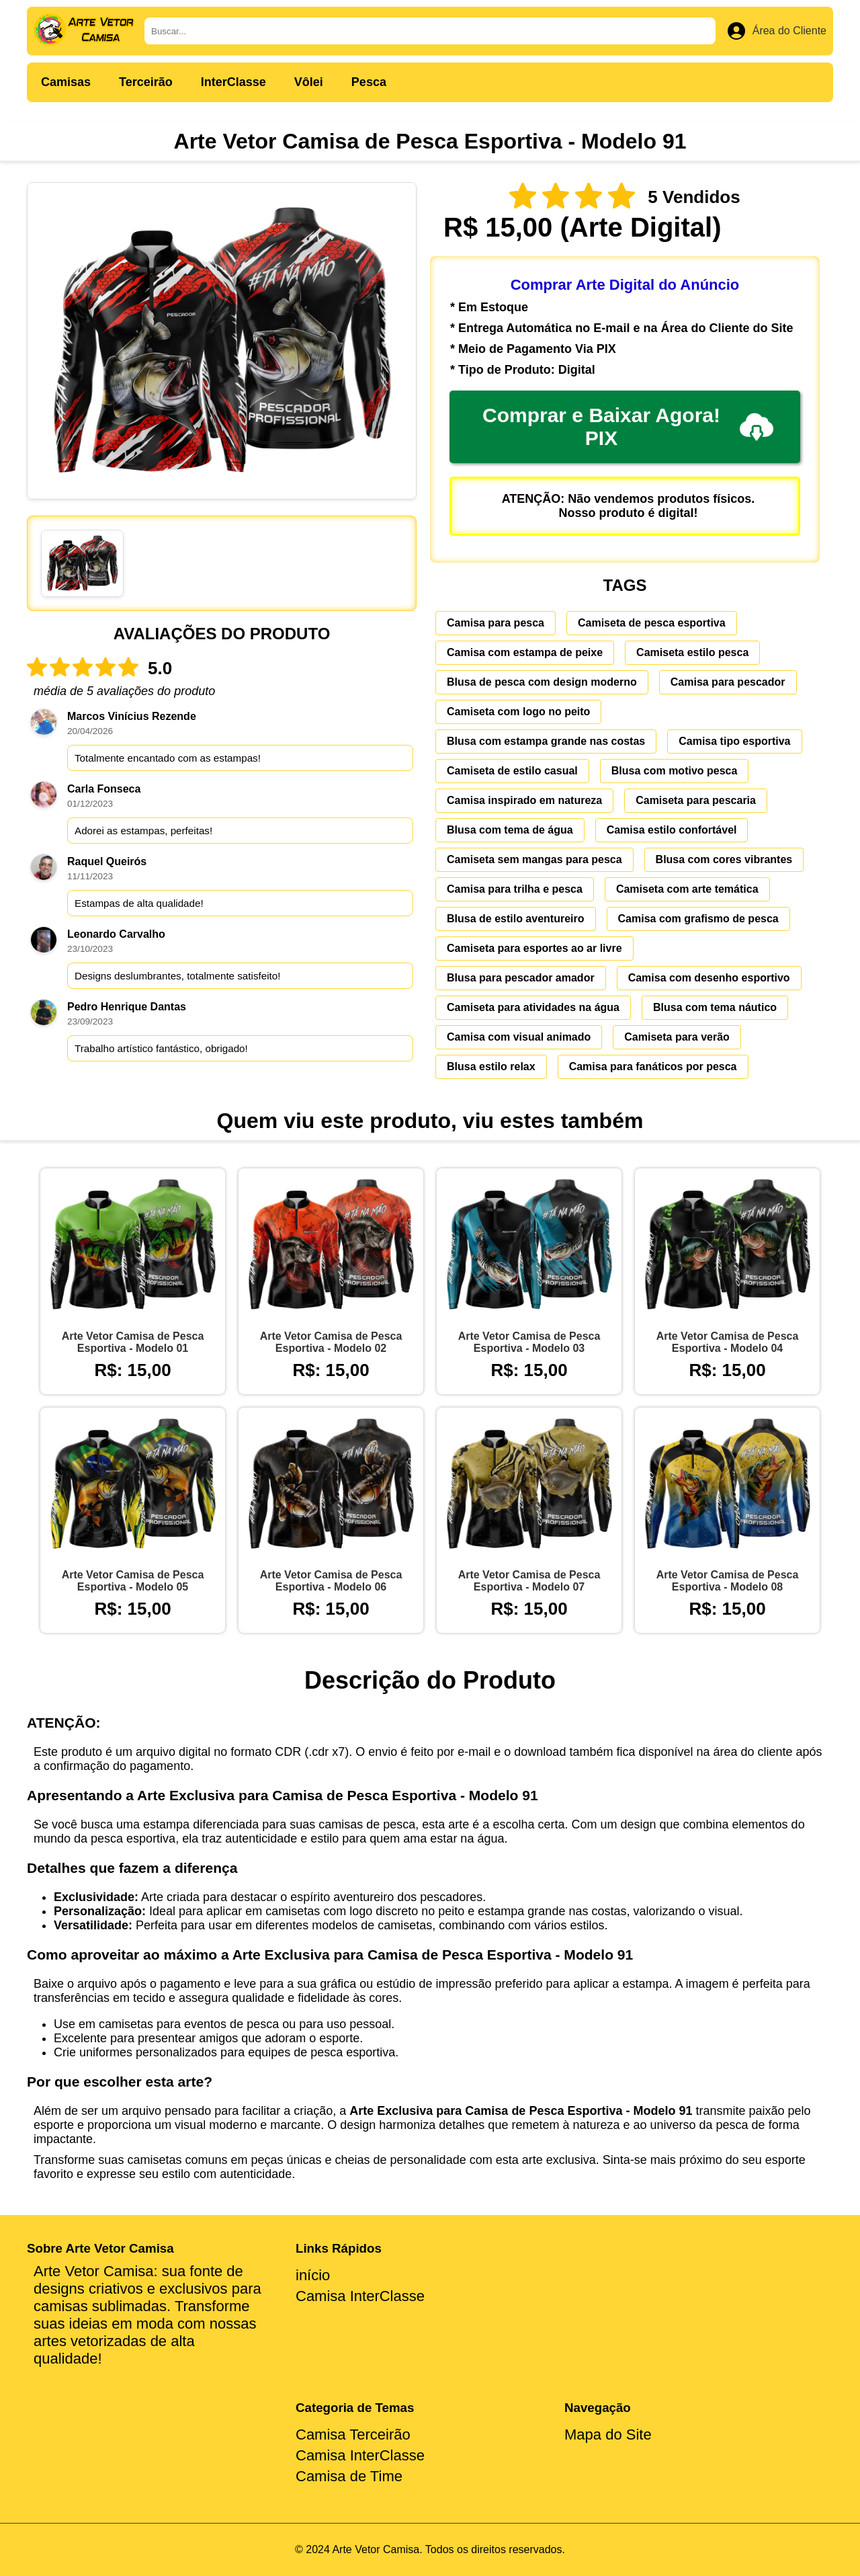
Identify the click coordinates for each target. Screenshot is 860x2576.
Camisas (66, 82)
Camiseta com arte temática (687, 889)
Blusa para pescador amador (521, 977)
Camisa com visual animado (519, 1037)
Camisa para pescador (728, 682)
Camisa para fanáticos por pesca (653, 1066)
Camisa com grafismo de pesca (698, 918)
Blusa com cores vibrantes (724, 859)
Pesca (368, 82)
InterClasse (233, 82)
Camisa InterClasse (360, 2296)
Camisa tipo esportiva (734, 741)
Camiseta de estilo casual (512, 770)
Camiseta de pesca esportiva (652, 623)
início (313, 2275)
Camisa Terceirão (353, 2434)
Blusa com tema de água (510, 830)
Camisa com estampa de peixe (525, 652)
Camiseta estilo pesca (692, 652)
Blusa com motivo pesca (674, 770)
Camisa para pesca (495, 623)
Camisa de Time (349, 2476)
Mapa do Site (608, 2434)
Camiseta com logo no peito (518, 711)
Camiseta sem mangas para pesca (534, 859)
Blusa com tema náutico (715, 1007)
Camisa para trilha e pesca (515, 889)
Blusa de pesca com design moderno (542, 682)
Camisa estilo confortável (672, 830)
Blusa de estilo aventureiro (516, 918)
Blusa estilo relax (491, 1066)
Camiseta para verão (677, 1037)
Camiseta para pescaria (696, 800)
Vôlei (308, 82)
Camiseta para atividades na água (533, 1007)
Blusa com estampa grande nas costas (546, 741)
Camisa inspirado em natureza (524, 800)
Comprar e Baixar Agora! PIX (627, 426)
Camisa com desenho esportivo (709, 977)
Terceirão (146, 82)
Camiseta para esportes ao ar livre (534, 948)
